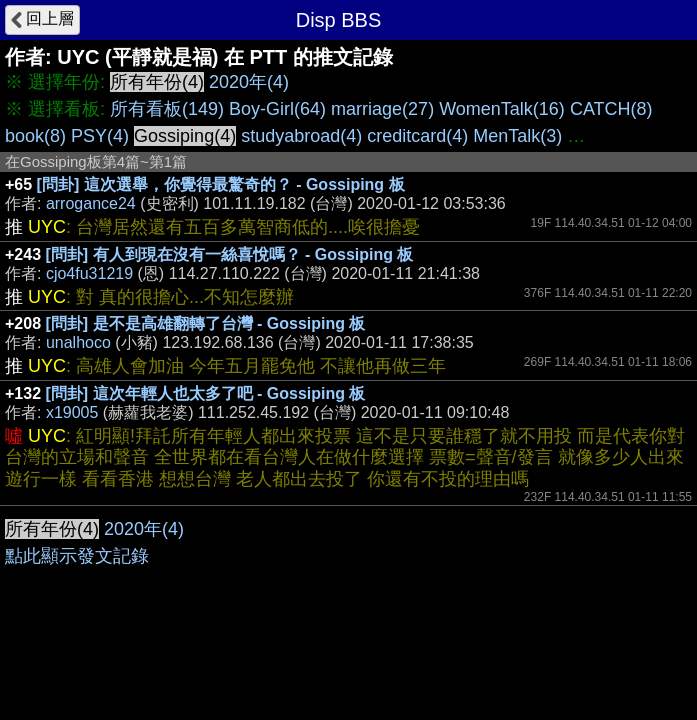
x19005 (72, 412)
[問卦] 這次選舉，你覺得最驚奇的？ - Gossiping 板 (221, 184)
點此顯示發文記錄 (77, 556)
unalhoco (78, 342)
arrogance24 (91, 203)
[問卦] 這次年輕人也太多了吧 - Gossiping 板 (206, 393)
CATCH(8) (611, 109)
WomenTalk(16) (502, 109)
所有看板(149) (167, 109)
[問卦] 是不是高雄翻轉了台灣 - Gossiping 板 (206, 323)
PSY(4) (100, 136)
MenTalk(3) (517, 136)
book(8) (35, 136)
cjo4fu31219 (89, 273)
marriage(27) (382, 109)
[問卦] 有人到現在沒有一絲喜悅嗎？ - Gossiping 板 (230, 254)
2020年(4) (249, 82)
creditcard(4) (417, 136)
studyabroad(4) (301, 136)
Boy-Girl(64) (277, 109)
